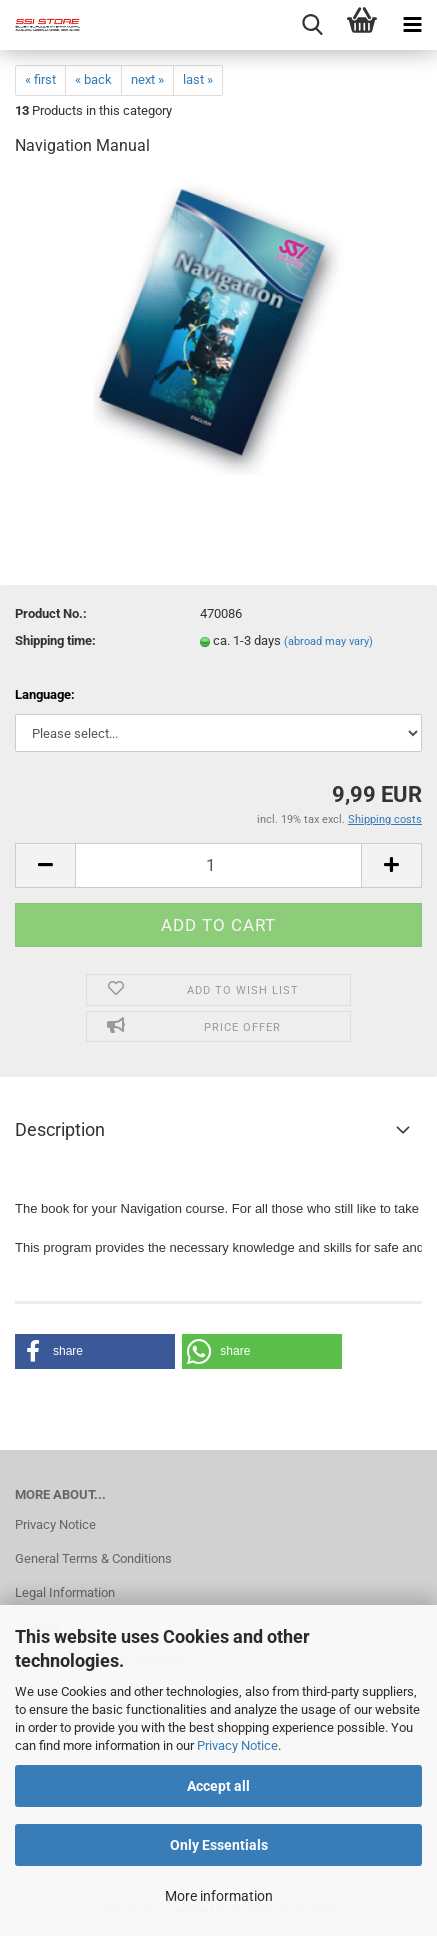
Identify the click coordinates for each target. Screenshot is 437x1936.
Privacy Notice (237, 1745)
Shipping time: (55, 640)
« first (40, 79)
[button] (95, 1351)
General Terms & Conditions (93, 1558)
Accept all (218, 1786)
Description (60, 1129)
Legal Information (65, 1592)
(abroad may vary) (328, 641)
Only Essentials (219, 1845)
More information (219, 1896)
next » (147, 79)
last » (198, 79)
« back (93, 79)
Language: (45, 694)
